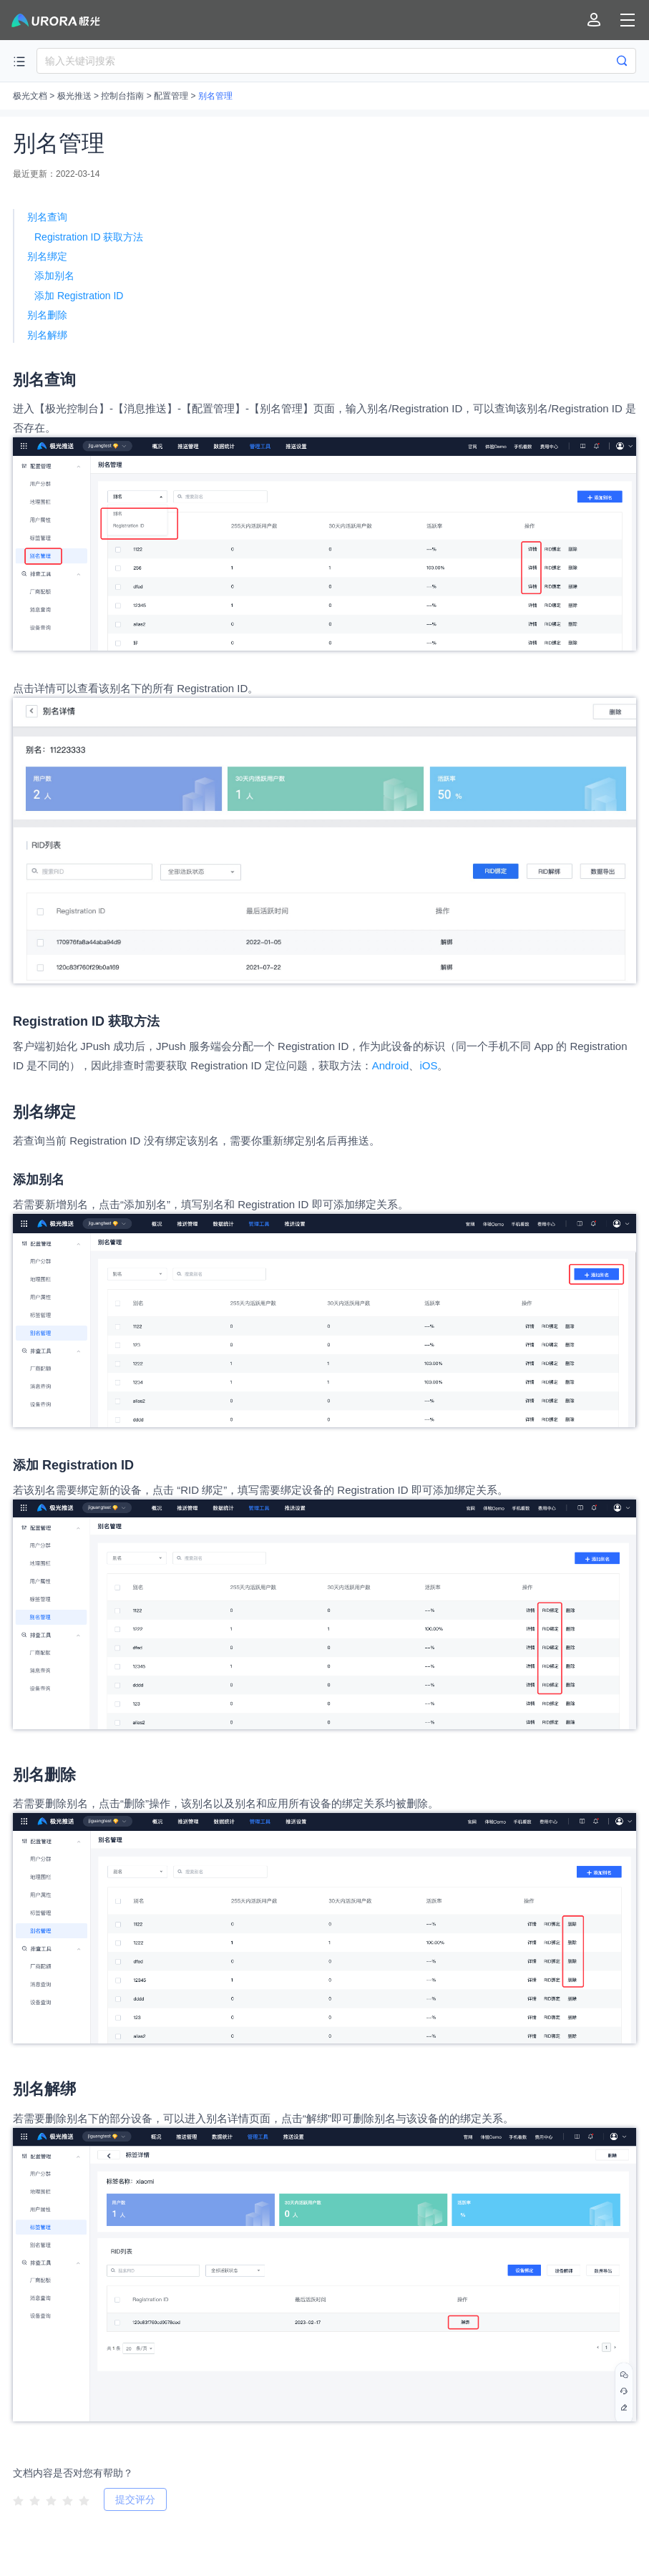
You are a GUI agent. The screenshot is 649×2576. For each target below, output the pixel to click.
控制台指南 (122, 96)
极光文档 (30, 96)
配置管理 (171, 96)
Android (390, 1065)
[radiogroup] (51, 2498)
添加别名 (54, 275)
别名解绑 (47, 335)
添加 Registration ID (78, 295)
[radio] (18, 2499)
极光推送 (74, 96)
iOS (428, 1065)
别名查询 (47, 217)
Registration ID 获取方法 (88, 237)
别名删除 (47, 315)
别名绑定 (47, 256)
